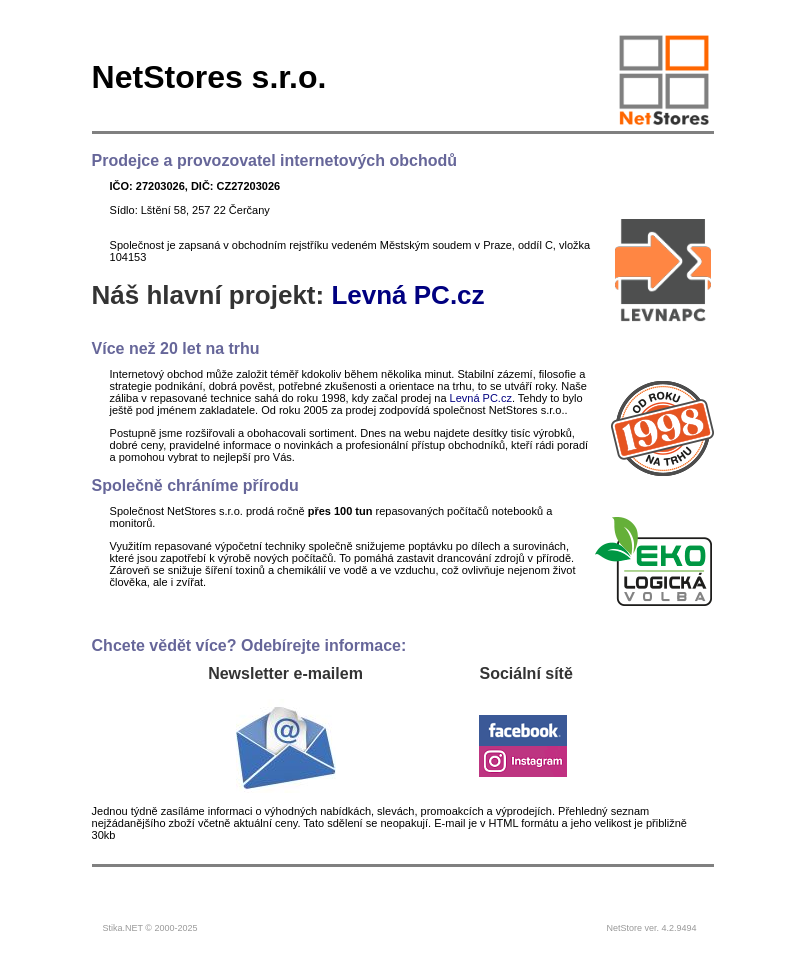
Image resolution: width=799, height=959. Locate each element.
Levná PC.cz (407, 295)
